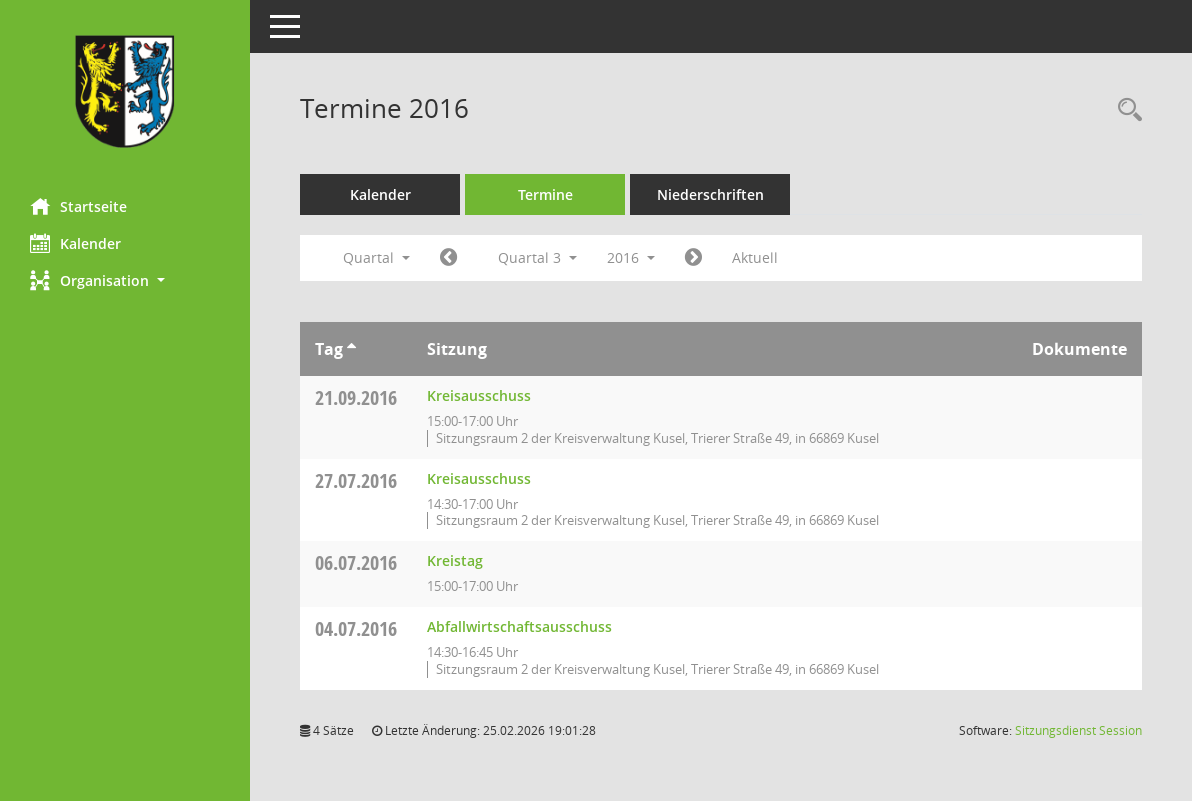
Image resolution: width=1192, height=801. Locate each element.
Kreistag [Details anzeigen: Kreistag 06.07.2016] (455, 560)
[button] (125, 280)
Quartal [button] (376, 257)
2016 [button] (631, 257)
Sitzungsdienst (1078, 730)
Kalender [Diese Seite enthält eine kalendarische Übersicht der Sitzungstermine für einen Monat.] (75, 243)
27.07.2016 (356, 480)
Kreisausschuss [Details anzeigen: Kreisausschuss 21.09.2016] (479, 395)
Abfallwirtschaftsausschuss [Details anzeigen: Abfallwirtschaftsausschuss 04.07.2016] (519, 626)
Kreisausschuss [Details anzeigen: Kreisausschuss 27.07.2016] (479, 478)
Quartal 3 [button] (537, 257)
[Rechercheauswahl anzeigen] (1125, 110)
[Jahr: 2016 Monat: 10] (693, 258)
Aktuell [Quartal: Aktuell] (755, 257)
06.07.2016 (356, 562)
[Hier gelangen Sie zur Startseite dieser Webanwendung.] (125, 91)
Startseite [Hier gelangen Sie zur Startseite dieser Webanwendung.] (78, 206)
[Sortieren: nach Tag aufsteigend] (351, 349)
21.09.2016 (356, 397)
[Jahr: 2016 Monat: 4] (448, 258)
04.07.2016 (356, 628)
